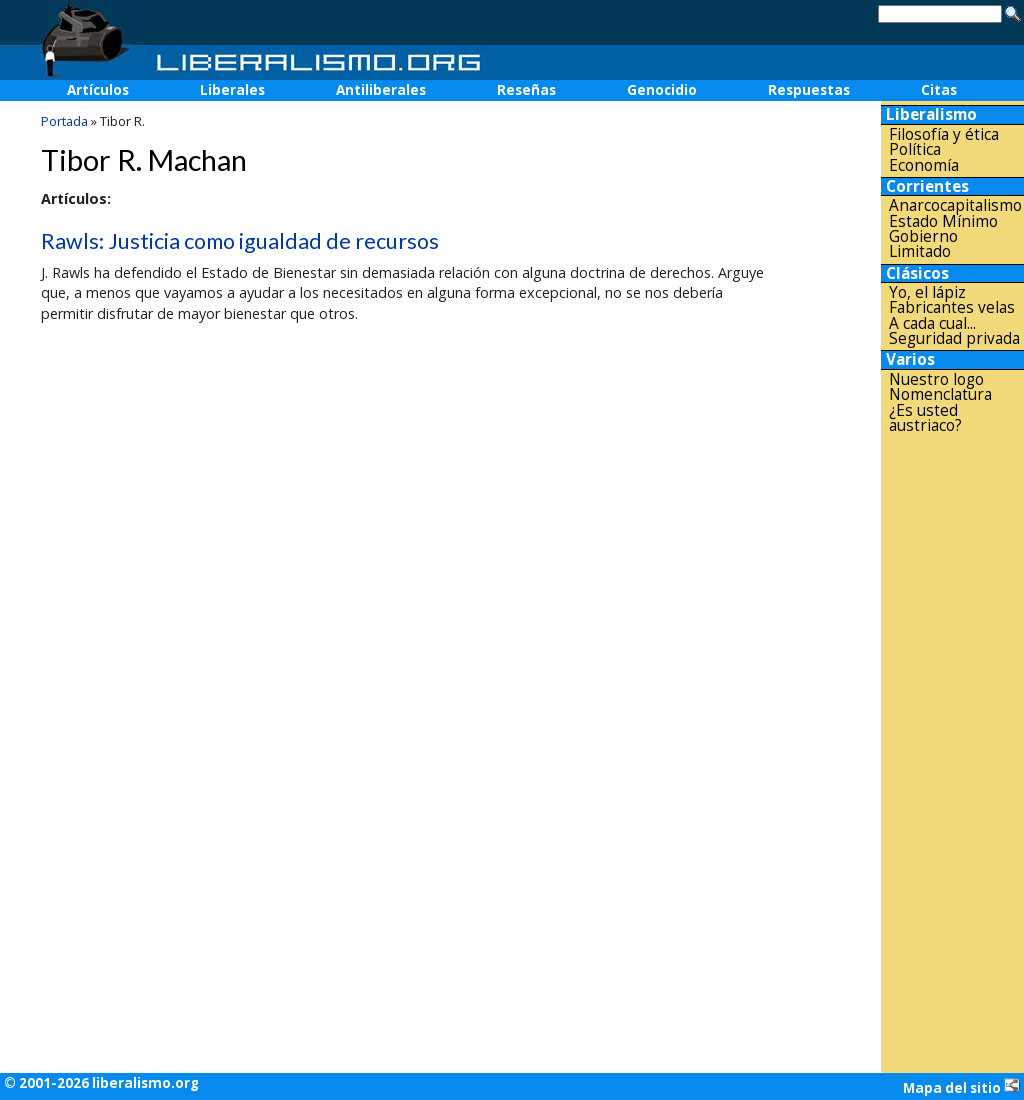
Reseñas (526, 90)
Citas (939, 90)
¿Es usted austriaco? (925, 418)
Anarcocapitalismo (955, 205)
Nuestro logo (936, 379)
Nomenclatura (940, 394)
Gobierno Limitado (923, 244)
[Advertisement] (953, 753)
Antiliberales (381, 90)
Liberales (232, 90)
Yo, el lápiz (927, 292)
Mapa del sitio (961, 1087)
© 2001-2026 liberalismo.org (101, 1083)
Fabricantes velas (952, 307)
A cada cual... (932, 323)
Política (915, 149)
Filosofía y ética (944, 134)
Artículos (98, 90)
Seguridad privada (954, 338)
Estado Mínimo (943, 221)
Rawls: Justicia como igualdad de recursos (240, 241)
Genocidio (662, 90)
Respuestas (809, 90)
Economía (924, 165)
